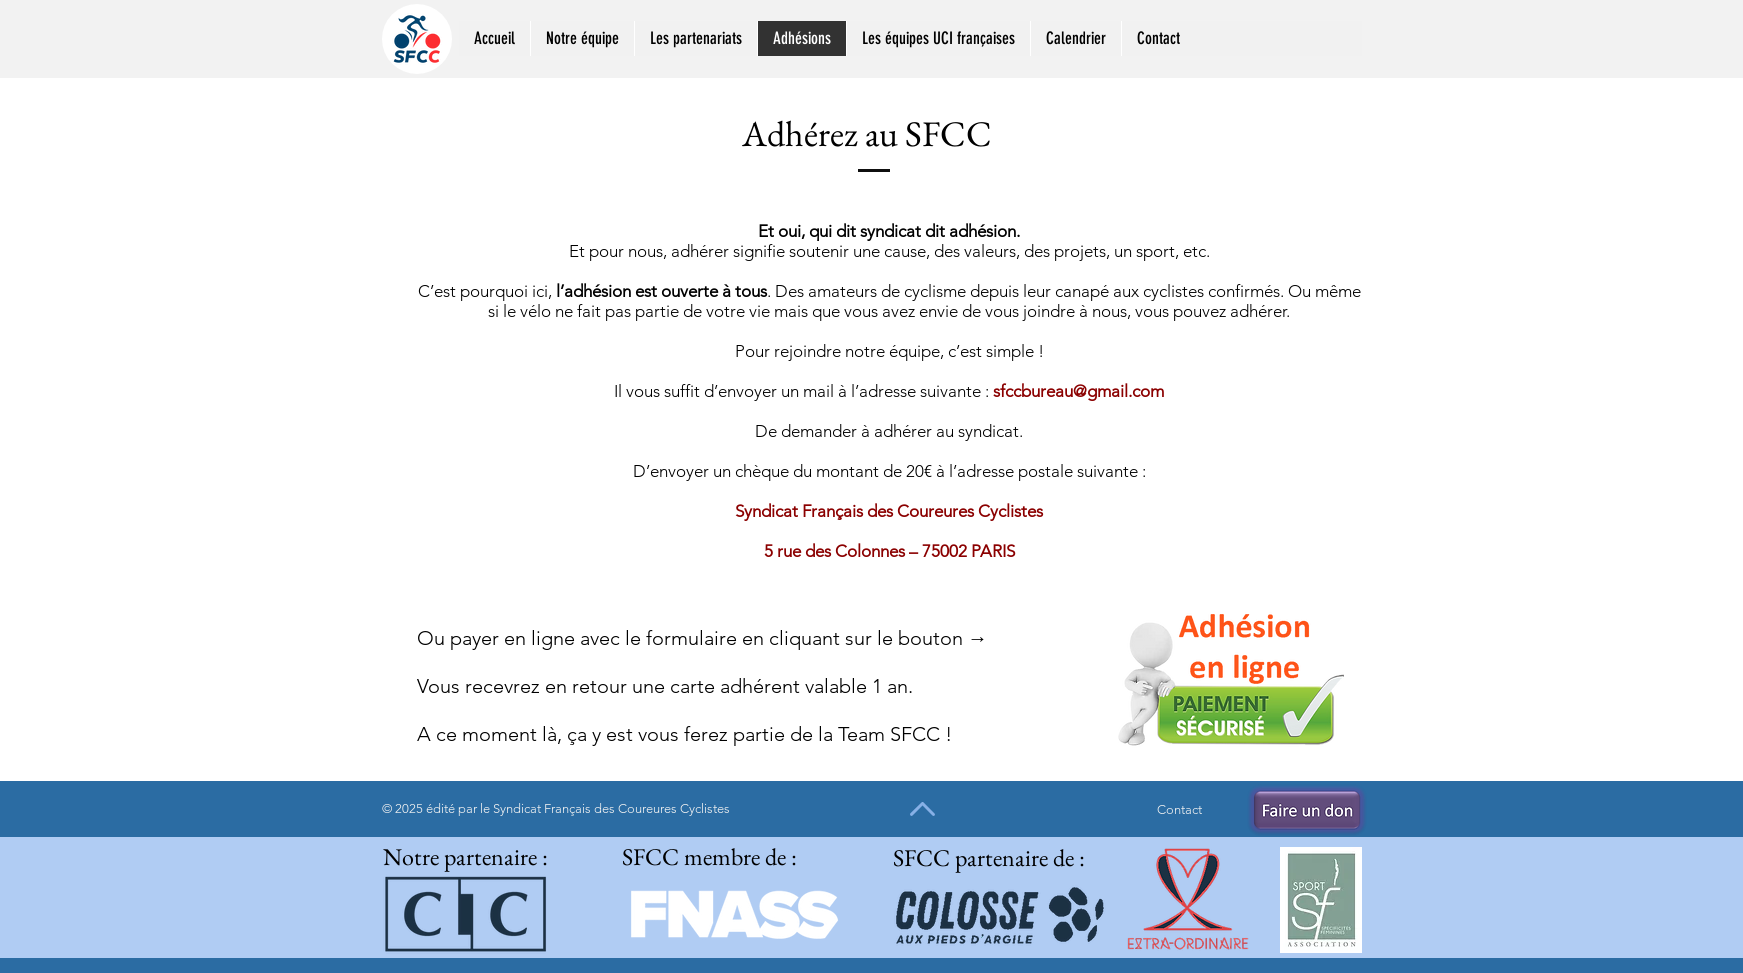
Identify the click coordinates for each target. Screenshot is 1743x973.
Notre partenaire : (465, 856)
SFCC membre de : (709, 856)
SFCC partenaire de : (989, 857)
